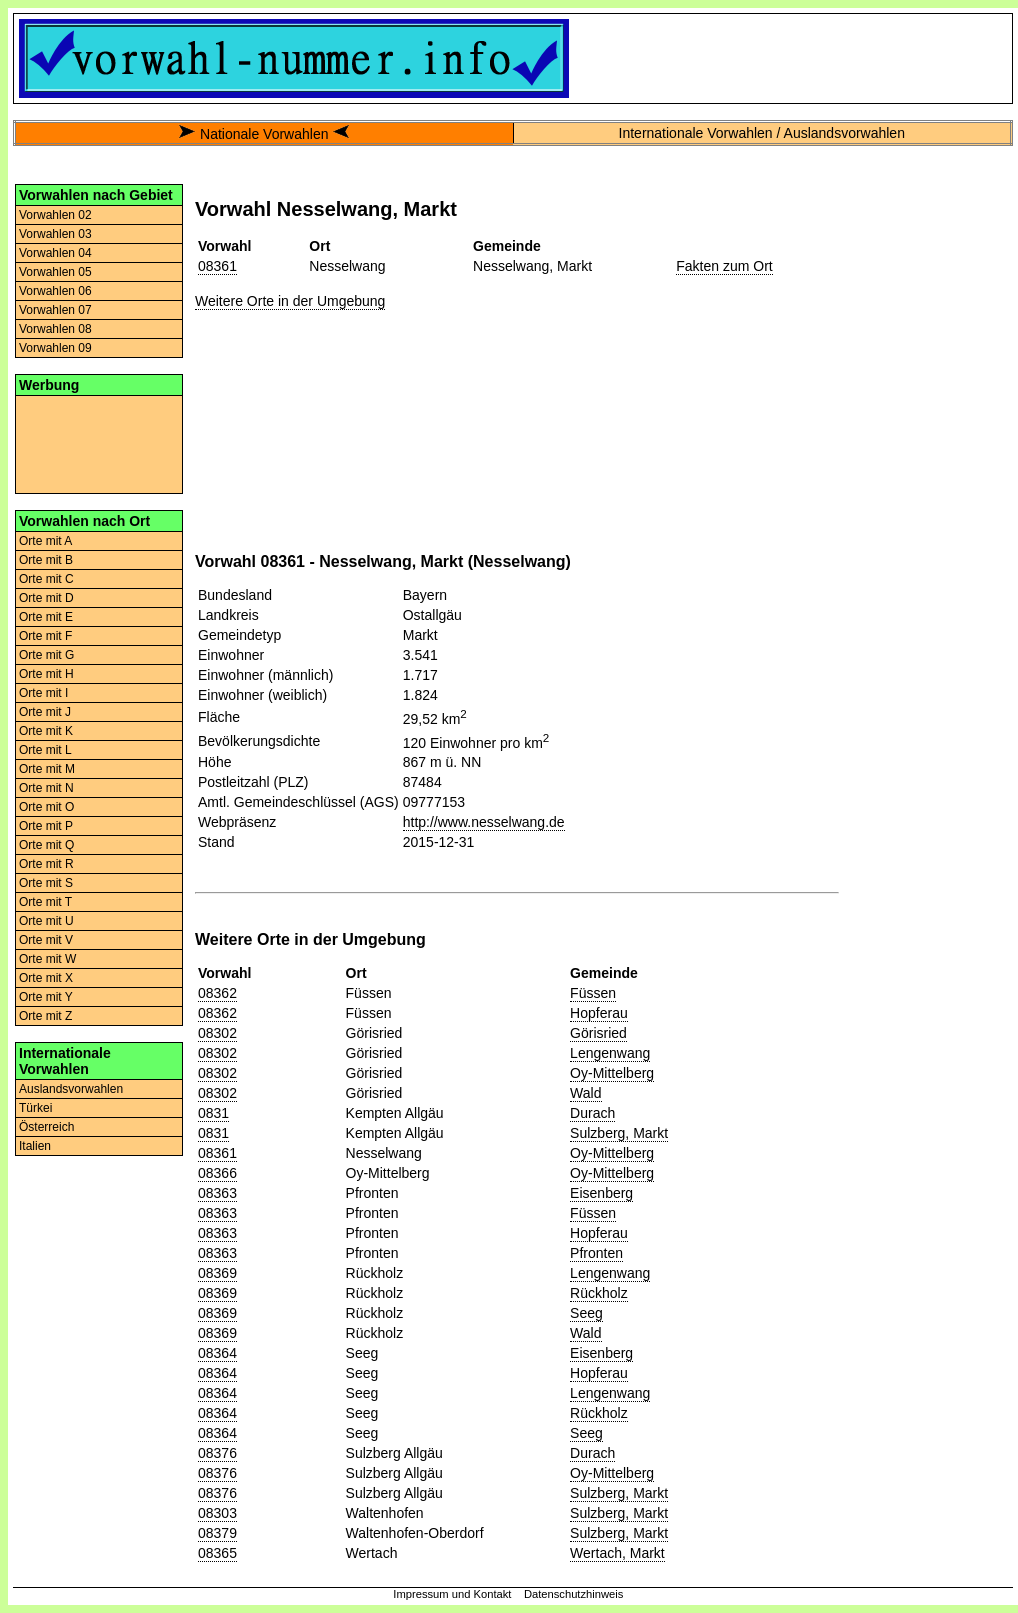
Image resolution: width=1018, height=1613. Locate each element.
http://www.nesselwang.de (484, 822)
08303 (217, 1513)
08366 (217, 1173)
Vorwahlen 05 (55, 272)
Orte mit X (46, 978)
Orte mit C (46, 579)
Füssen (593, 993)
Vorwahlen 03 (55, 234)
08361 (217, 266)
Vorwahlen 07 (55, 310)
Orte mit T (45, 902)
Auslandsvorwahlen (71, 1089)
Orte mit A (45, 541)
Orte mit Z (45, 1016)
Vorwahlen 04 (55, 253)
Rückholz (599, 1293)
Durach (592, 1113)
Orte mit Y (46, 997)
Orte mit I (43, 693)
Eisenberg (601, 1193)
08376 (217, 1453)
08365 (217, 1553)
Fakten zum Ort (724, 266)
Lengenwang (610, 1053)
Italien (35, 1146)
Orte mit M (47, 769)
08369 (217, 1273)
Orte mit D (46, 598)
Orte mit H (46, 674)
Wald (585, 1093)
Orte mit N (46, 788)
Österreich (46, 1127)
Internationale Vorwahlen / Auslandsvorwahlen (762, 133)
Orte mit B (46, 560)
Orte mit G (46, 655)
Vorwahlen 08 (55, 329)
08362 (217, 993)
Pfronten (596, 1253)
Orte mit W (47, 959)
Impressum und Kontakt (452, 1594)
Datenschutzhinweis (574, 1594)
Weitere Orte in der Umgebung (290, 301)
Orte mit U (46, 921)
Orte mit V (46, 940)
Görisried (598, 1033)
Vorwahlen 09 (55, 348)
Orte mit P (46, 826)
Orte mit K (46, 731)
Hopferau (599, 1013)
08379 (217, 1533)
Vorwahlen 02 (55, 215)
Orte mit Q (46, 845)
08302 (217, 1033)
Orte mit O (46, 807)
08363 (217, 1193)
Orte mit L (45, 750)
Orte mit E (46, 617)
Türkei (35, 1108)
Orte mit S (46, 883)
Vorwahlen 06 (55, 291)
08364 (217, 1353)
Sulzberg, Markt (619, 1133)
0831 (213, 1113)
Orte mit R (46, 864)
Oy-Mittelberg (612, 1073)
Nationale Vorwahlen (264, 134)
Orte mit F (45, 636)
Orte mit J (45, 712)
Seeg (586, 1313)
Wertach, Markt (617, 1553)
